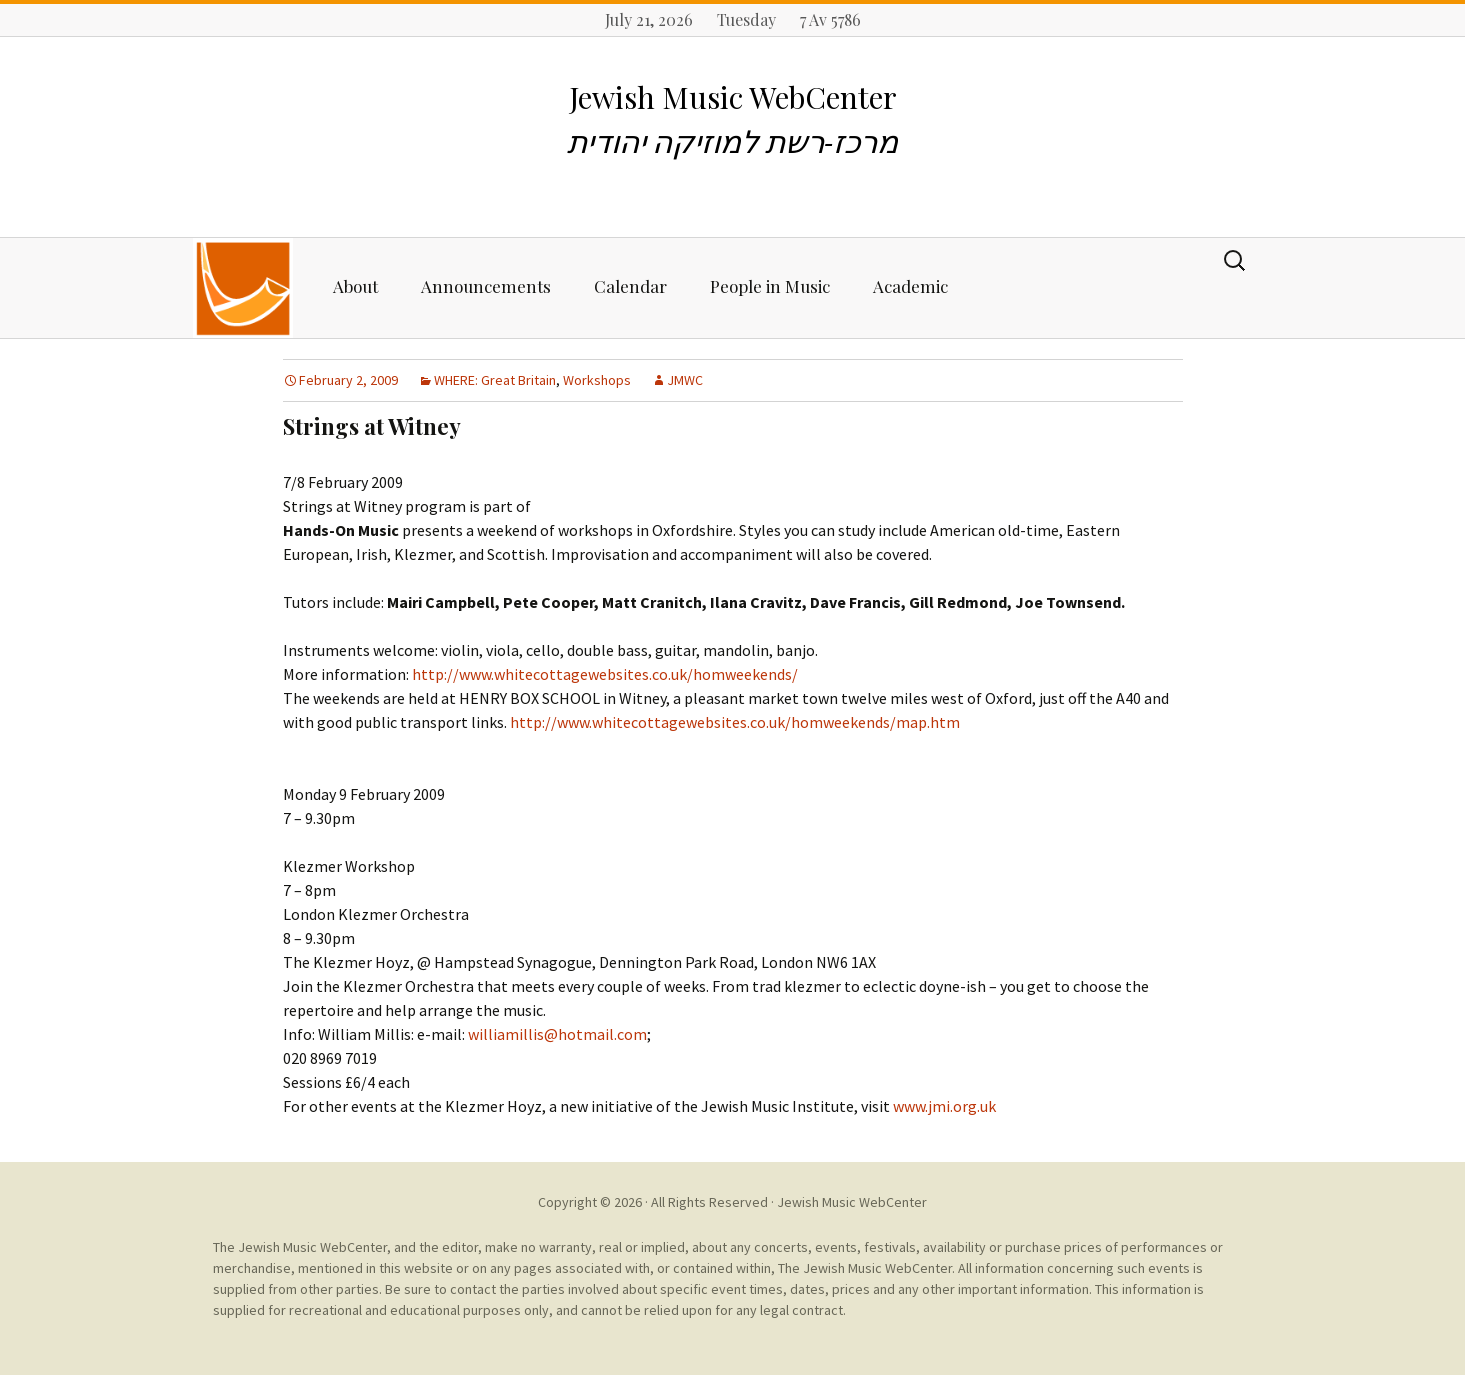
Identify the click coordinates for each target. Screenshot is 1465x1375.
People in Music (770, 286)
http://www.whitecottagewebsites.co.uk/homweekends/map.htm (735, 722)
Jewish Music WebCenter (852, 1202)
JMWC (685, 380)
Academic (910, 286)
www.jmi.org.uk (944, 1106)
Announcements (486, 286)
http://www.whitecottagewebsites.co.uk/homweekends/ (605, 674)
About (355, 286)
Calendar (630, 286)
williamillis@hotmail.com (557, 1034)
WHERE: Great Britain (495, 380)
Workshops (597, 380)
